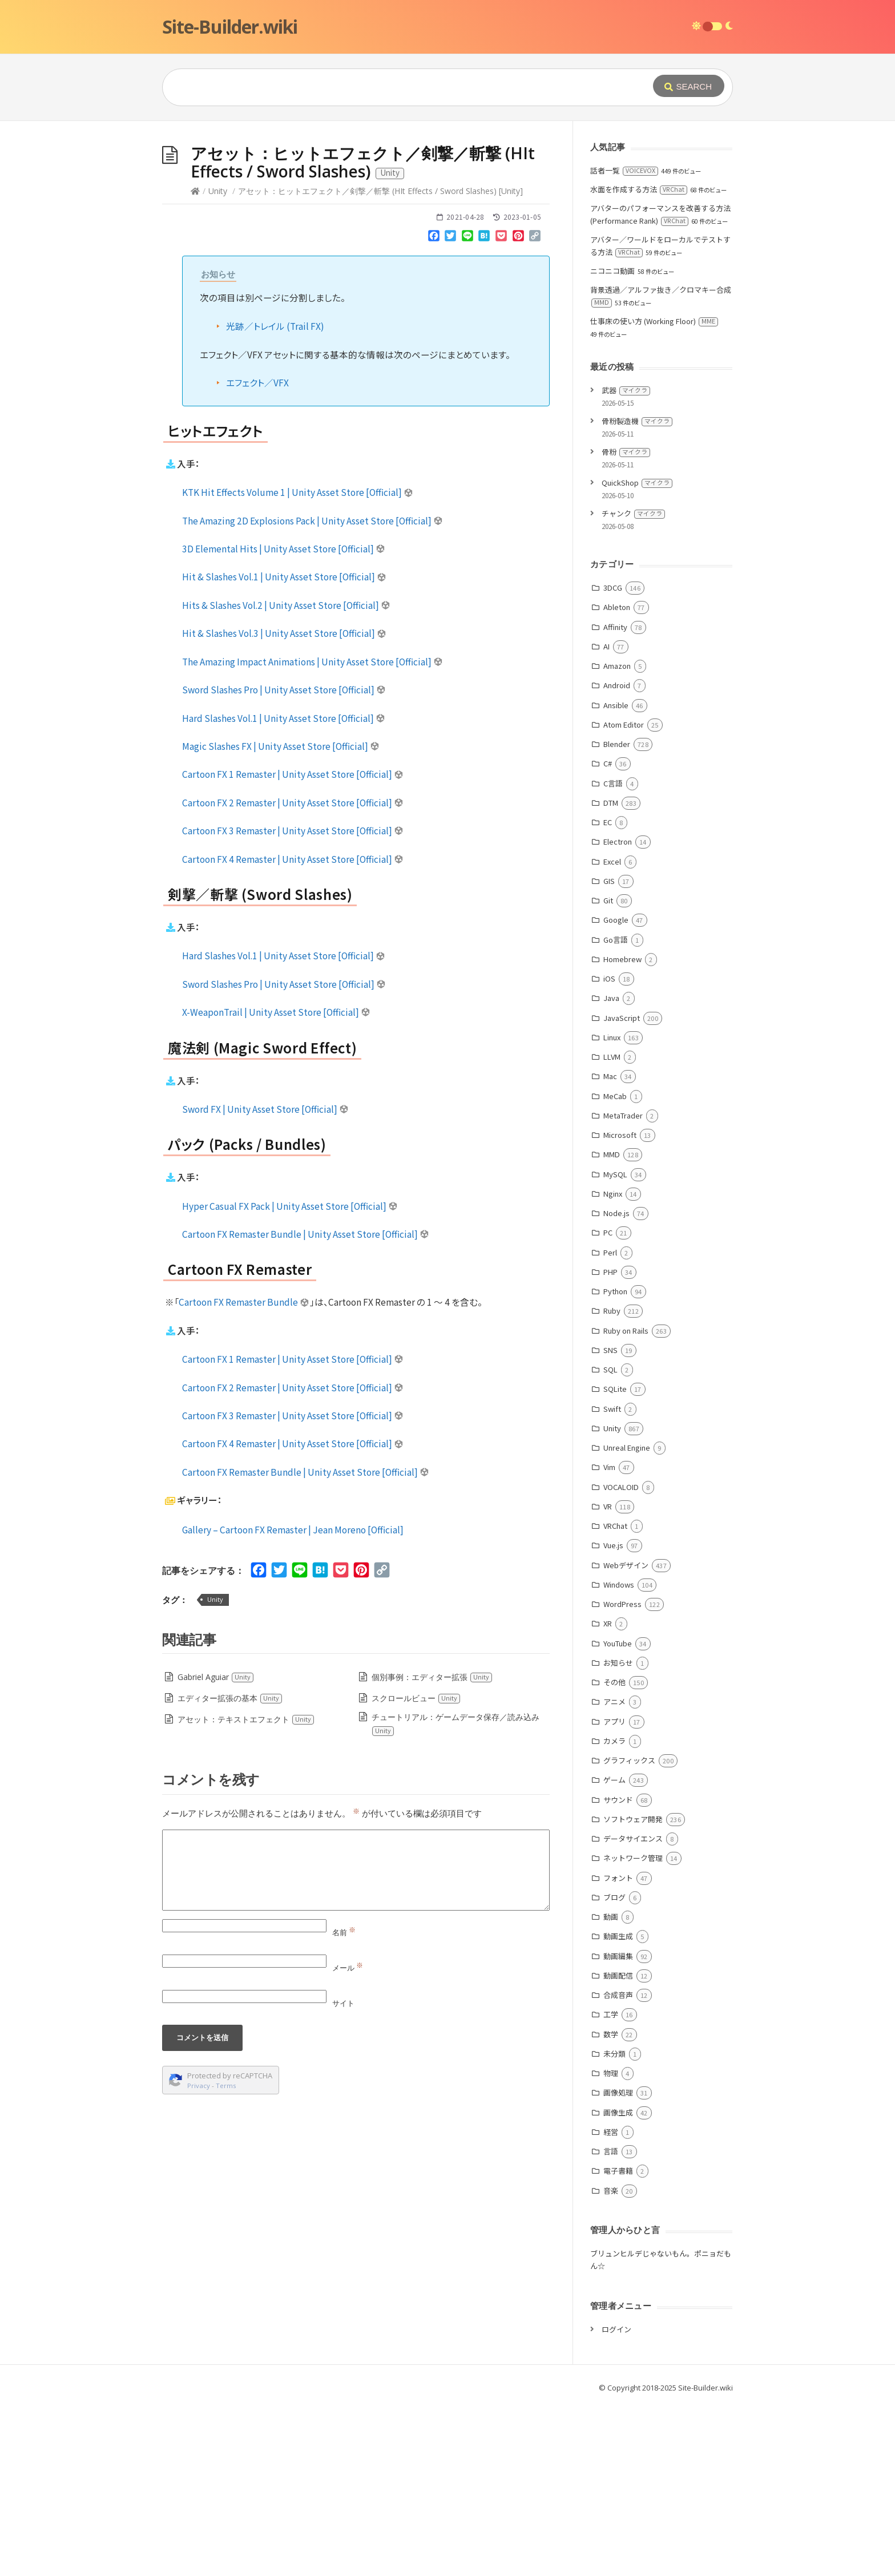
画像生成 (618, 2283)
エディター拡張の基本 (230, 1869)
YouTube (617, 1814)
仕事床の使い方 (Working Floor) (654, 492)
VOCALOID (621, 1658)
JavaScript (621, 1189)
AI (606, 817)
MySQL (615, 1345)
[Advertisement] (447, 206)
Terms (226, 2256)
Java (611, 1169)
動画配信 (618, 2146)
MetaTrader (623, 1286)
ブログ (614, 2068)
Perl (610, 1423)
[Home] (195, 362)
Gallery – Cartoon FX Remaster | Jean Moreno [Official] (293, 1700)
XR (607, 1794)
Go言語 (615, 1110)
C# (607, 934)
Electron (617, 1012)
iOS (609, 1149)
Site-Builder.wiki (229, 26)
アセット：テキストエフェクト (246, 1890)
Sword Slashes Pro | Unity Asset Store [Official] (284, 860)
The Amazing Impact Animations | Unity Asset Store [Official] (312, 832)
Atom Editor (623, 895)
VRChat (615, 1696)
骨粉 (626, 622)
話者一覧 (624, 341)
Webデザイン (625, 1736)
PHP (610, 1443)
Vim (609, 1638)
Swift (612, 1579)
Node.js (616, 1384)
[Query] (390, 87)
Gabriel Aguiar (216, 1848)
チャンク (633, 684)
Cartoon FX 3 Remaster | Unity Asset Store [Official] (293, 1001)
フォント (618, 2049)
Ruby (611, 1481)
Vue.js (613, 1716)
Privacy (198, 2256)
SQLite (615, 1560)
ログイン (616, 2500)
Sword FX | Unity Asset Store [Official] (265, 1280)
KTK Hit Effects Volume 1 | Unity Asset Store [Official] (297, 663)
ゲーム (614, 1950)
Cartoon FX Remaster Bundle (244, 1473)
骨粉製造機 (637, 592)
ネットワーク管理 (633, 2029)
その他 (614, 1853)
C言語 (613, 954)
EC (607, 993)
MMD (611, 1325)
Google (615, 1090)
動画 (610, 2087)
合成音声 (618, 2166)
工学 (610, 2185)
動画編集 (618, 2127)
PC (607, 1403)
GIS (609, 1052)
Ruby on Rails (625, 1501)
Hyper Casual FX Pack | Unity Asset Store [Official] (290, 1377)
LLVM (611, 1227)
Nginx (612, 1364)
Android (616, 856)
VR (607, 1677)
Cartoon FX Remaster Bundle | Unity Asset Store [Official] (305, 1405)
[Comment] (356, 2041)
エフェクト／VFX (257, 553)
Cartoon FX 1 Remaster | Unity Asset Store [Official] (293, 945)
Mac (610, 1247)
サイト (343, 2174)
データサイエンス (633, 2009)
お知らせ (618, 1833)
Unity (217, 362)
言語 (610, 2322)
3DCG (612, 758)
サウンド (618, 1970)
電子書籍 (618, 2341)
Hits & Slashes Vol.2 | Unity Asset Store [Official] (286, 776)
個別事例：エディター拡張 (432, 1848)
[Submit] (688, 86)
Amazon (617, 836)
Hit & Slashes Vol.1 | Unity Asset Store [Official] (284, 747)
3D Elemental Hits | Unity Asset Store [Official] (283, 719)
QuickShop (637, 653)
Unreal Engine (626, 1618)
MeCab (615, 1267)
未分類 (614, 2224)
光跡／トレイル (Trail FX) (275, 497)
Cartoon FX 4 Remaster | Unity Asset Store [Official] (293, 1030)
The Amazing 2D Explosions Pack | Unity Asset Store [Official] (312, 691)
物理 (610, 2244)
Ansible (615, 876)
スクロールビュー (416, 1869)
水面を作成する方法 (638, 360)
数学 (610, 2205)
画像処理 (618, 2263)
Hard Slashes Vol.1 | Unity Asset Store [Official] (283, 889)
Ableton (616, 778)
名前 (344, 2103)
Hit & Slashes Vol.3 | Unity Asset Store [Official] (284, 804)
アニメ (614, 1872)
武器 (626, 561)
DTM (610, 973)
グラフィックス (629, 1931)
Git (608, 1071)
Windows (618, 1755)
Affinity (615, 798)
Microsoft (619, 1306)
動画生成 (618, 2107)
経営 (610, 2303)
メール (347, 2139)
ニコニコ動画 (612, 442)
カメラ (614, 1912)
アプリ (614, 1892)
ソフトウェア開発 (633, 1990)
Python (615, 1462)
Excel (612, 1032)
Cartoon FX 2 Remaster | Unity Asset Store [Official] (293, 973)
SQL (610, 1540)
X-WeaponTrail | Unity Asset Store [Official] (276, 1183)
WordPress (622, 1775)
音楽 (610, 2361)
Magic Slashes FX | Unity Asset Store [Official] (281, 917)
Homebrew (622, 1130)
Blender (616, 915)
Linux (611, 1208)
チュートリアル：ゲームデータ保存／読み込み (455, 1895)
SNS (610, 1521)
